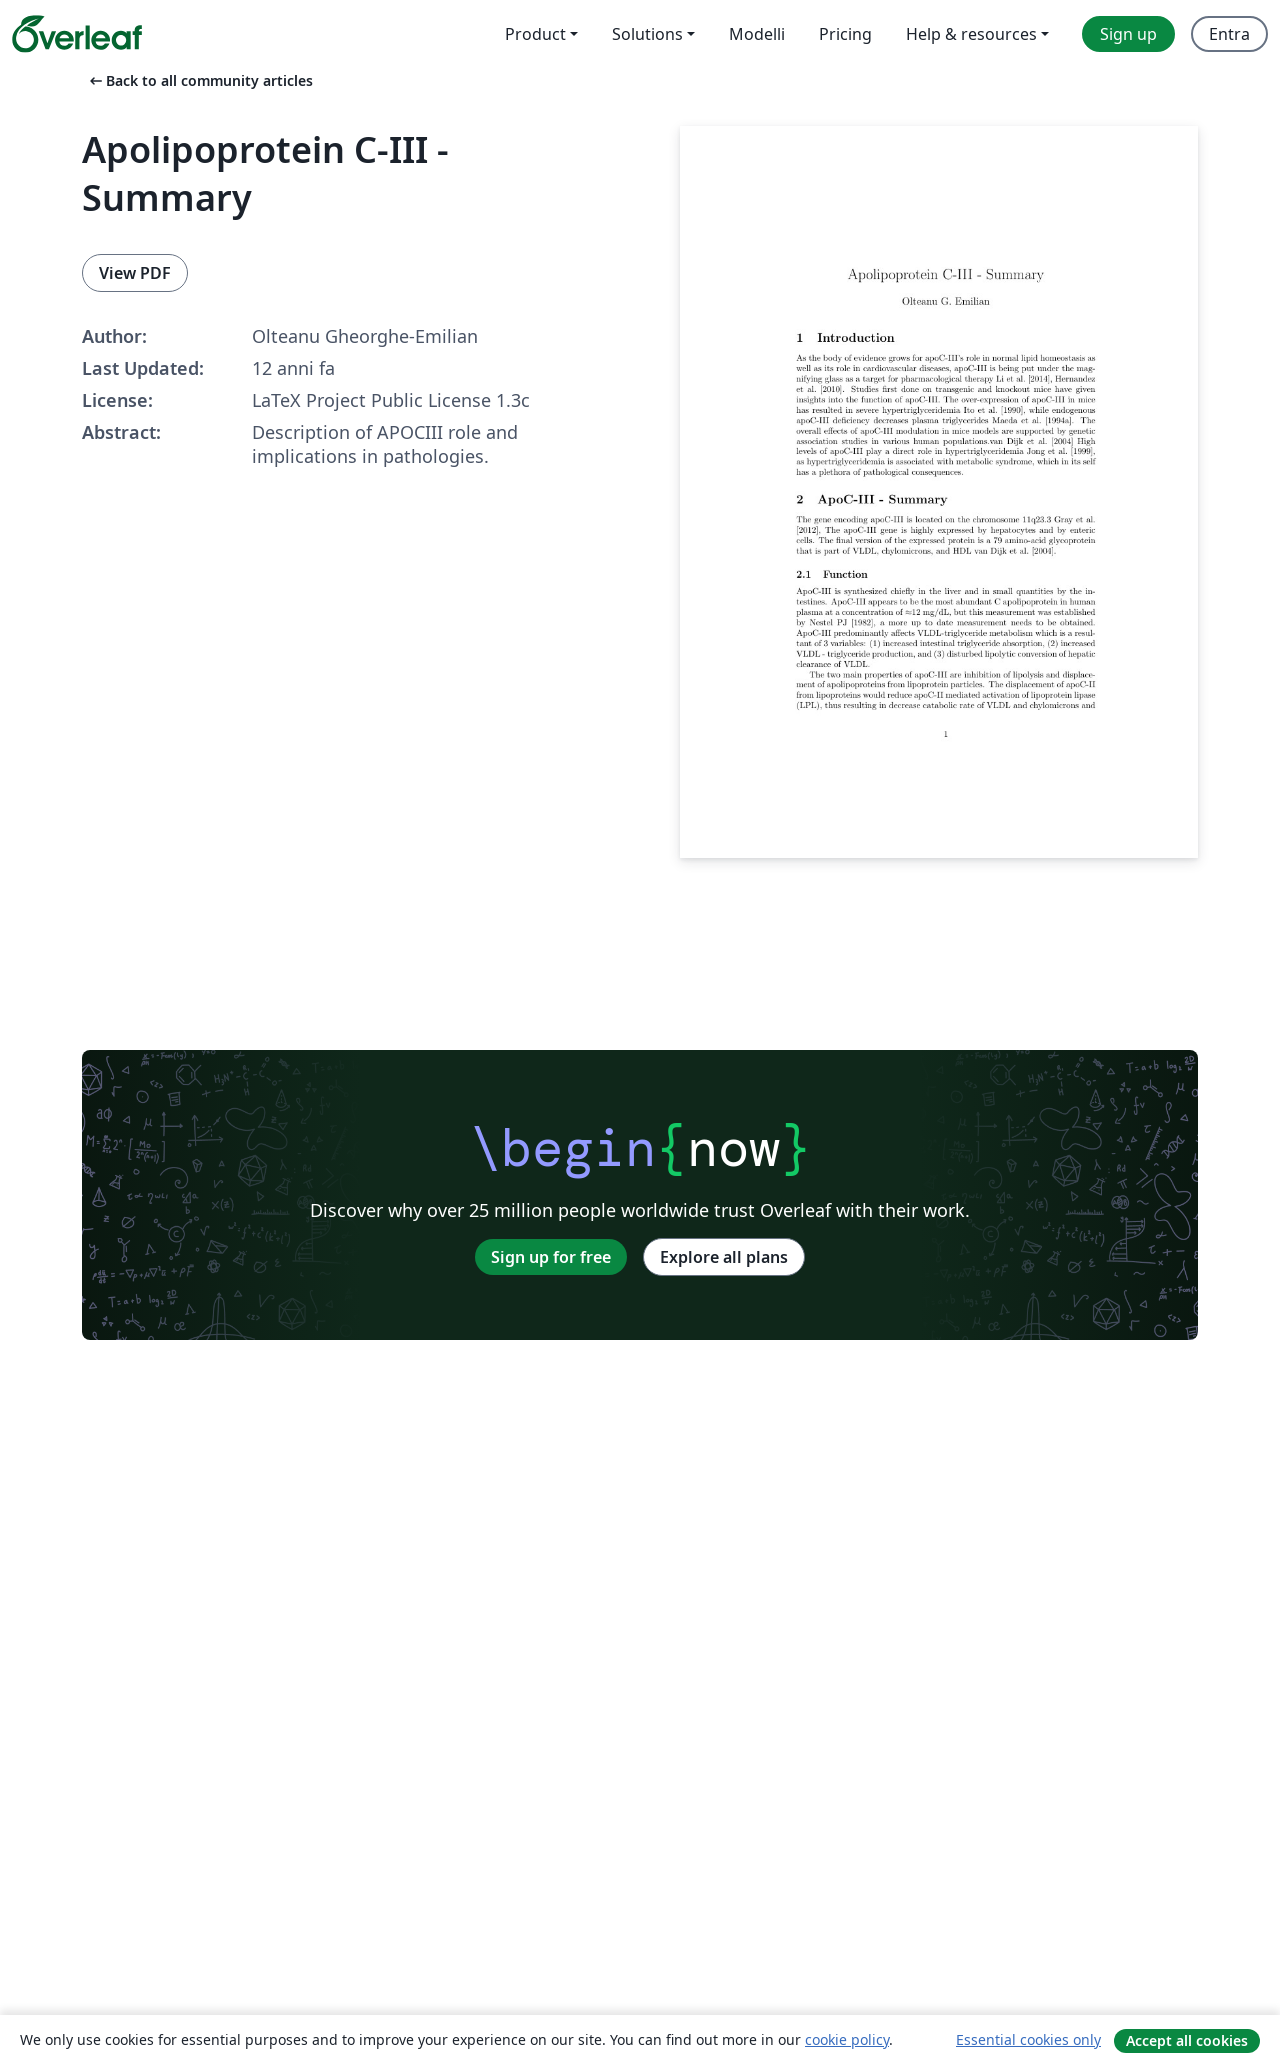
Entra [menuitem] (1229, 34)
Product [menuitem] (535, 34)
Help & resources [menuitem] (971, 34)
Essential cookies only (1028, 2039)
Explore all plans (724, 1257)
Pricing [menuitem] (845, 34)
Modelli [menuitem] (757, 34)
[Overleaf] (77, 34)
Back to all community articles (199, 80)
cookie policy (847, 2039)
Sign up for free (551, 1257)
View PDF (135, 273)
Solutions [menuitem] (647, 34)
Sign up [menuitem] (1128, 34)
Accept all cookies (1187, 2040)
